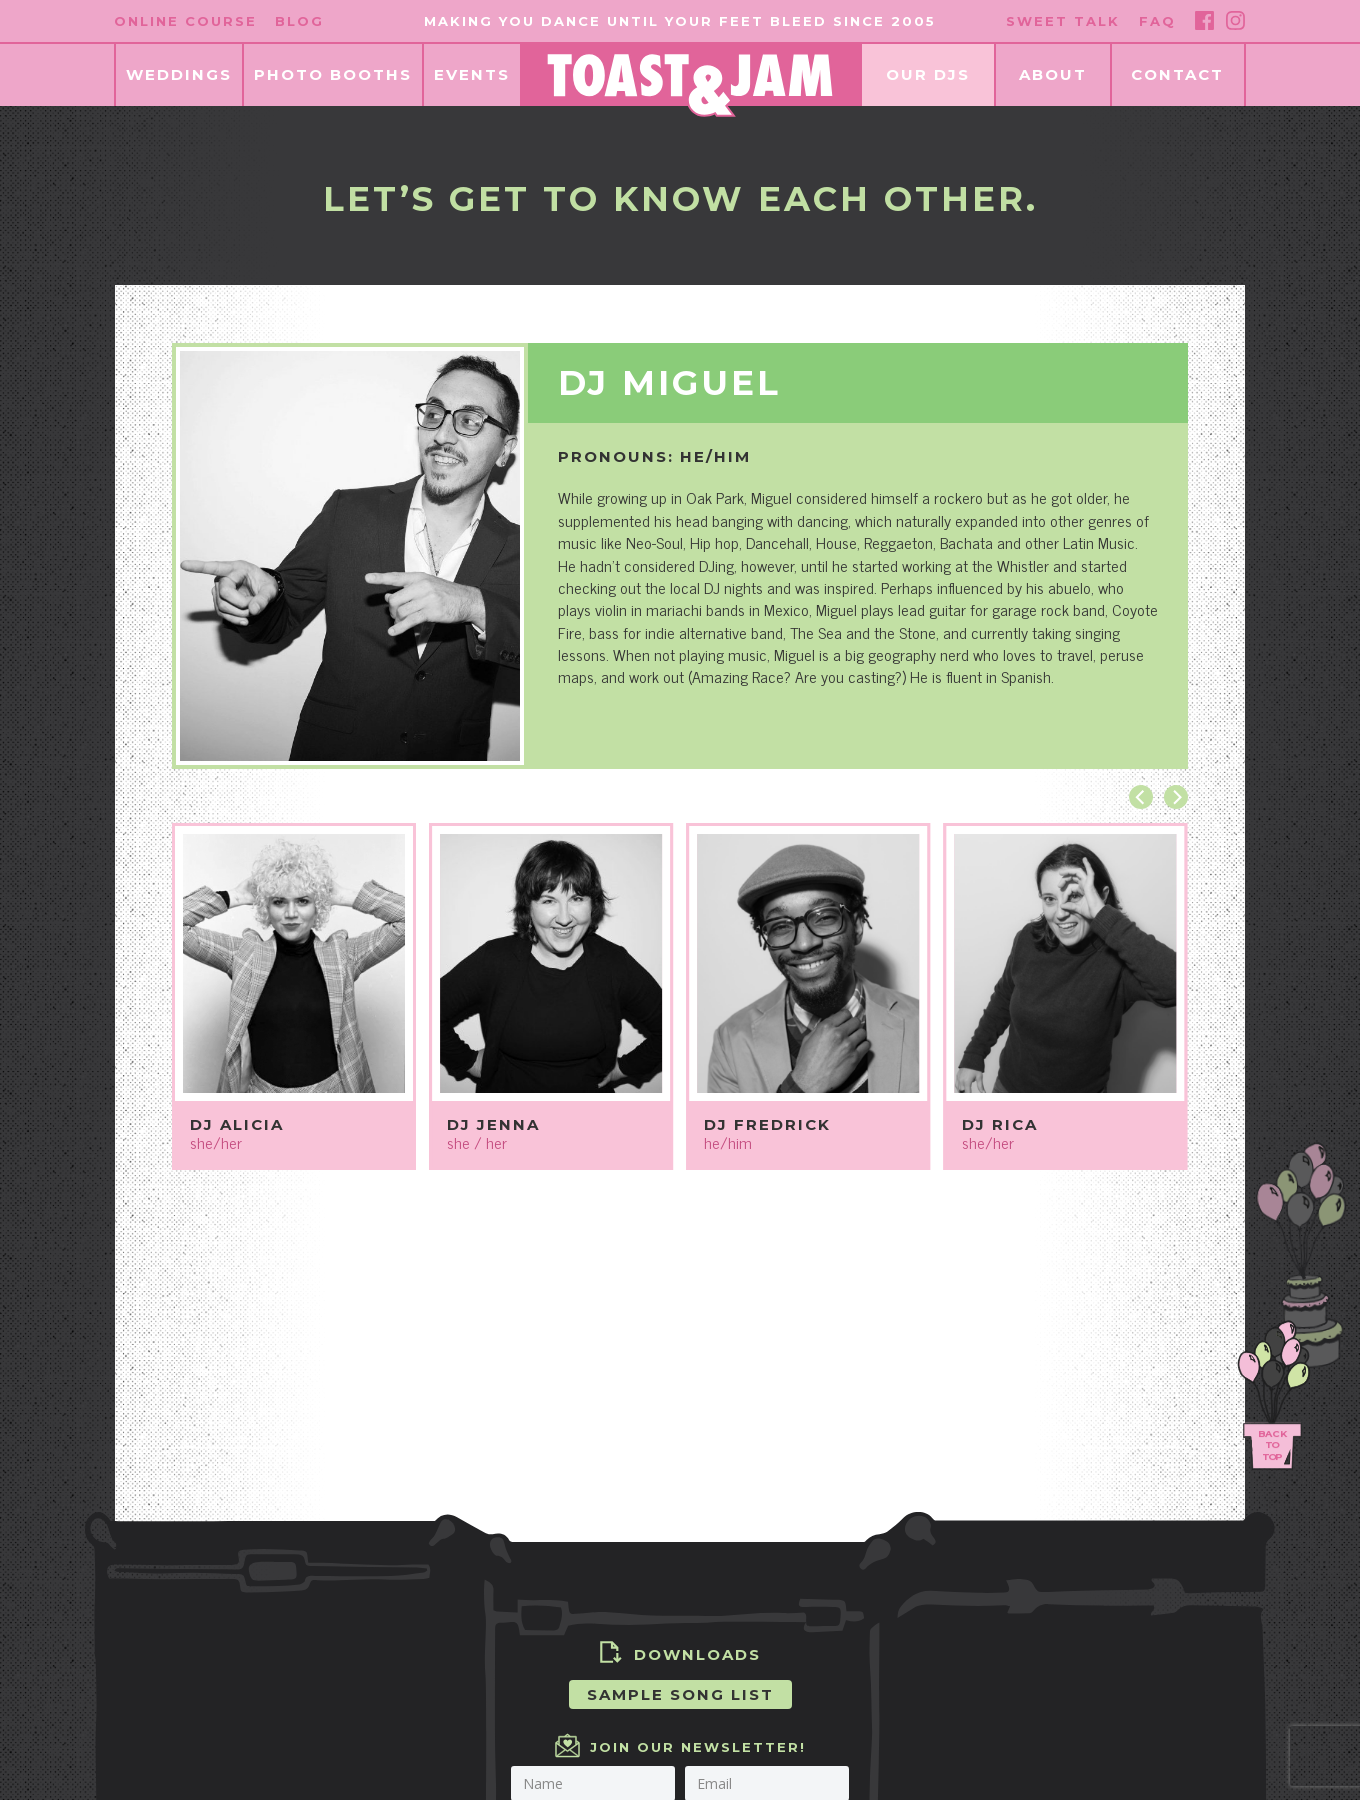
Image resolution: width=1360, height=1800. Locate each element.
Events (472, 74)
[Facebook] (1204, 20)
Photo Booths (333, 74)
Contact (1177, 74)
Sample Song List (680, 1694)
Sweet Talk (1063, 21)
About (1053, 74)
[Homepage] (690, 84)
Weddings (179, 74)
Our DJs (928, 74)
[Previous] (1141, 797)
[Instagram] (1235, 20)
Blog (299, 21)
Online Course (185, 21)
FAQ (1157, 21)
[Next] (1176, 797)
